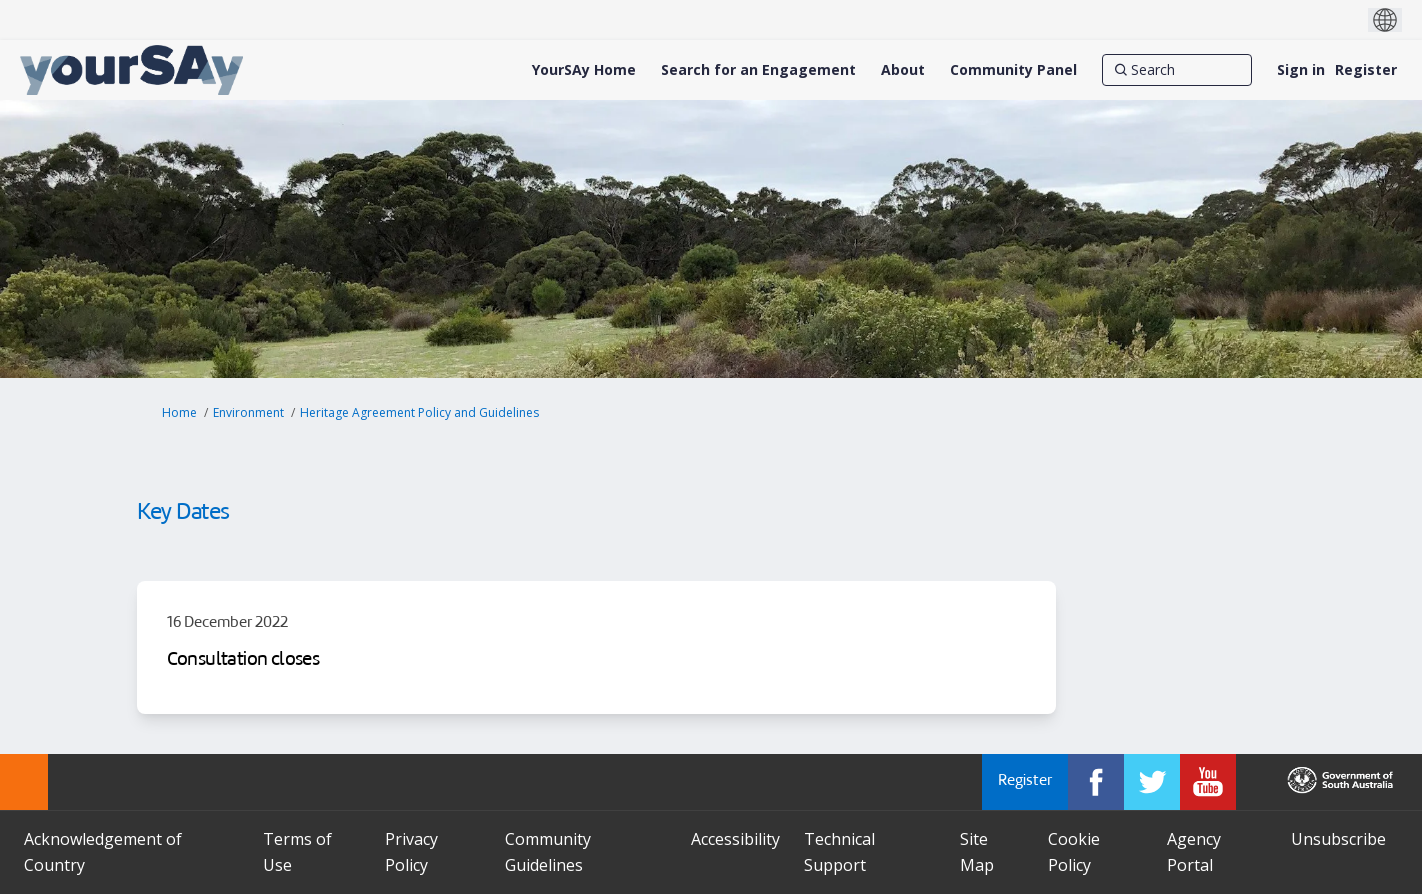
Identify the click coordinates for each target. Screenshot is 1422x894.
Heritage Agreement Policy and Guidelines (419, 412)
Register (1366, 69)
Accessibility (735, 839)
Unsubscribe (1338, 839)
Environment (248, 412)
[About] (903, 70)
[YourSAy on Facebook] (1096, 782)
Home (179, 412)
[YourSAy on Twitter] (1152, 782)
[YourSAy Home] (584, 70)
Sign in (1301, 69)
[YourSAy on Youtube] (1208, 782)
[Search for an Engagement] (758, 70)
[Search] (1177, 70)
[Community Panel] (1013, 70)
